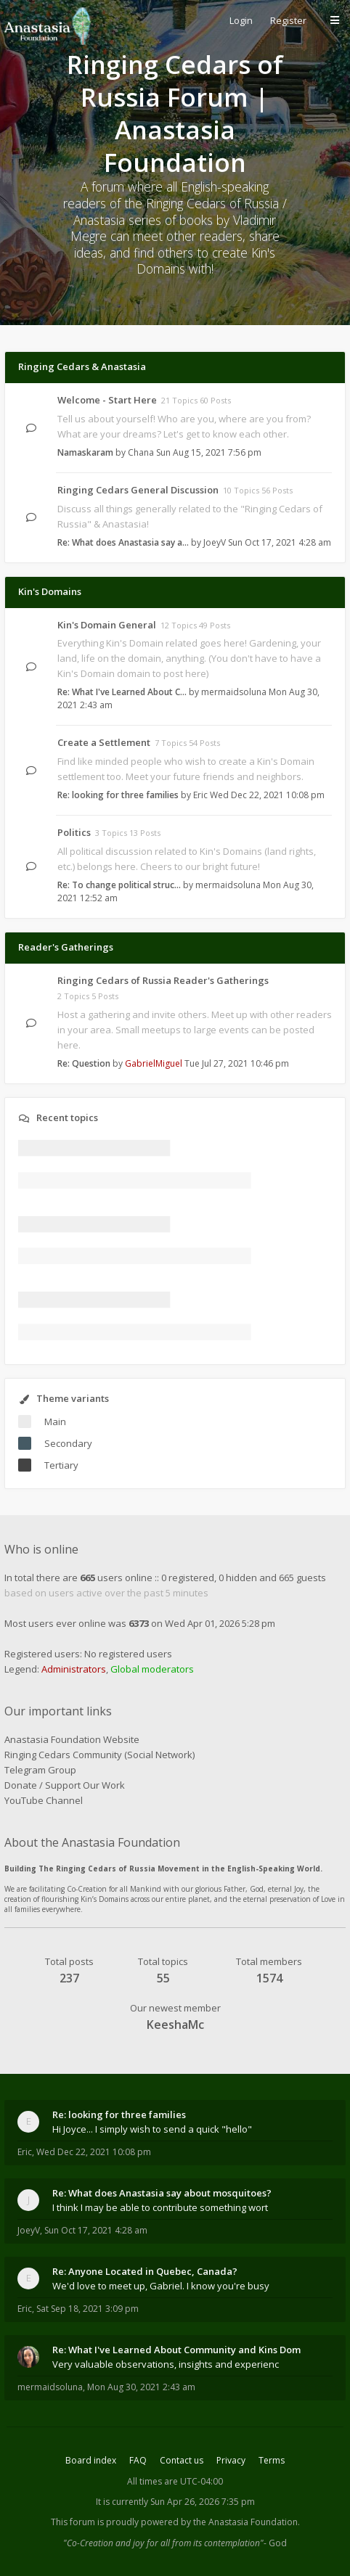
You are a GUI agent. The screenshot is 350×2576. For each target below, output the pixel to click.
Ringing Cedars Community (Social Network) (99, 1754)
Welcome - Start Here (107, 399)
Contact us (181, 2460)
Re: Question (83, 1063)
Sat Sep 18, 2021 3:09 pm (87, 2308)
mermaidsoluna (233, 692)
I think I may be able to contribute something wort (160, 2207)
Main (55, 1421)
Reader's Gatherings (65, 946)
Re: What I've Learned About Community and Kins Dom (176, 2349)
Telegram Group (40, 1769)
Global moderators (152, 1668)
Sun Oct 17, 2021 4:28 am (95, 2230)
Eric (200, 795)
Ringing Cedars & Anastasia (82, 366)
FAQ (138, 2460)
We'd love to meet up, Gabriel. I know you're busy (160, 2285)
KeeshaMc (175, 2025)
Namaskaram (85, 452)
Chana (141, 452)
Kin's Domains (49, 591)
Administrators (73, 1668)
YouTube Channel (43, 1800)
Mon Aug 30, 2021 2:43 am (141, 2387)
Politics (74, 832)
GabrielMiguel (153, 1063)
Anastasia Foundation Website (71, 1739)
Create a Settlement (103, 742)
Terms (272, 2460)
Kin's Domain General (106, 624)
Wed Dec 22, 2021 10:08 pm (93, 2152)
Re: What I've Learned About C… (122, 692)
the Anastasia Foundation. (246, 2522)
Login (241, 20)
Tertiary (61, 1465)
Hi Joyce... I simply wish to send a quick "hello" (152, 2129)
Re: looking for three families (118, 795)
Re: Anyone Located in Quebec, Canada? (144, 2271)
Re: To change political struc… (119, 885)
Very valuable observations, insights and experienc (165, 2364)
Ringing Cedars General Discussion (138, 489)
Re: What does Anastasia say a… (123, 542)
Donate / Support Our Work (64, 1785)
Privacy (230, 2460)
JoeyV (214, 542)
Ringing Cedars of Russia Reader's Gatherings (163, 980)
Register (288, 20)
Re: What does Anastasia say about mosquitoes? (162, 2192)
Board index (90, 2460)
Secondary (68, 1443)
